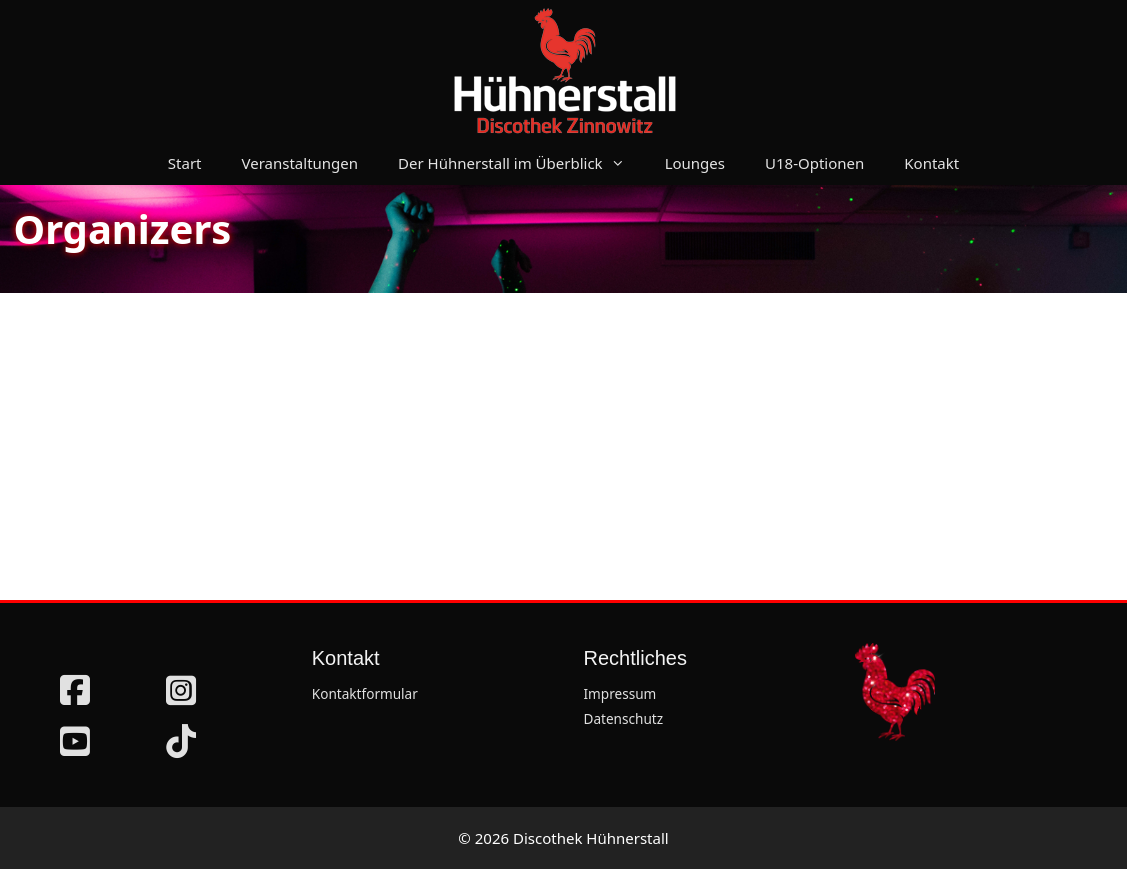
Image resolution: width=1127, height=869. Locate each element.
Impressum (620, 693)
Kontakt (931, 163)
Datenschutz (624, 718)
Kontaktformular (365, 693)
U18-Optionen (814, 163)
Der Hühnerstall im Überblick (521, 163)
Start (185, 163)
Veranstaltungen (300, 163)
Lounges (695, 163)
